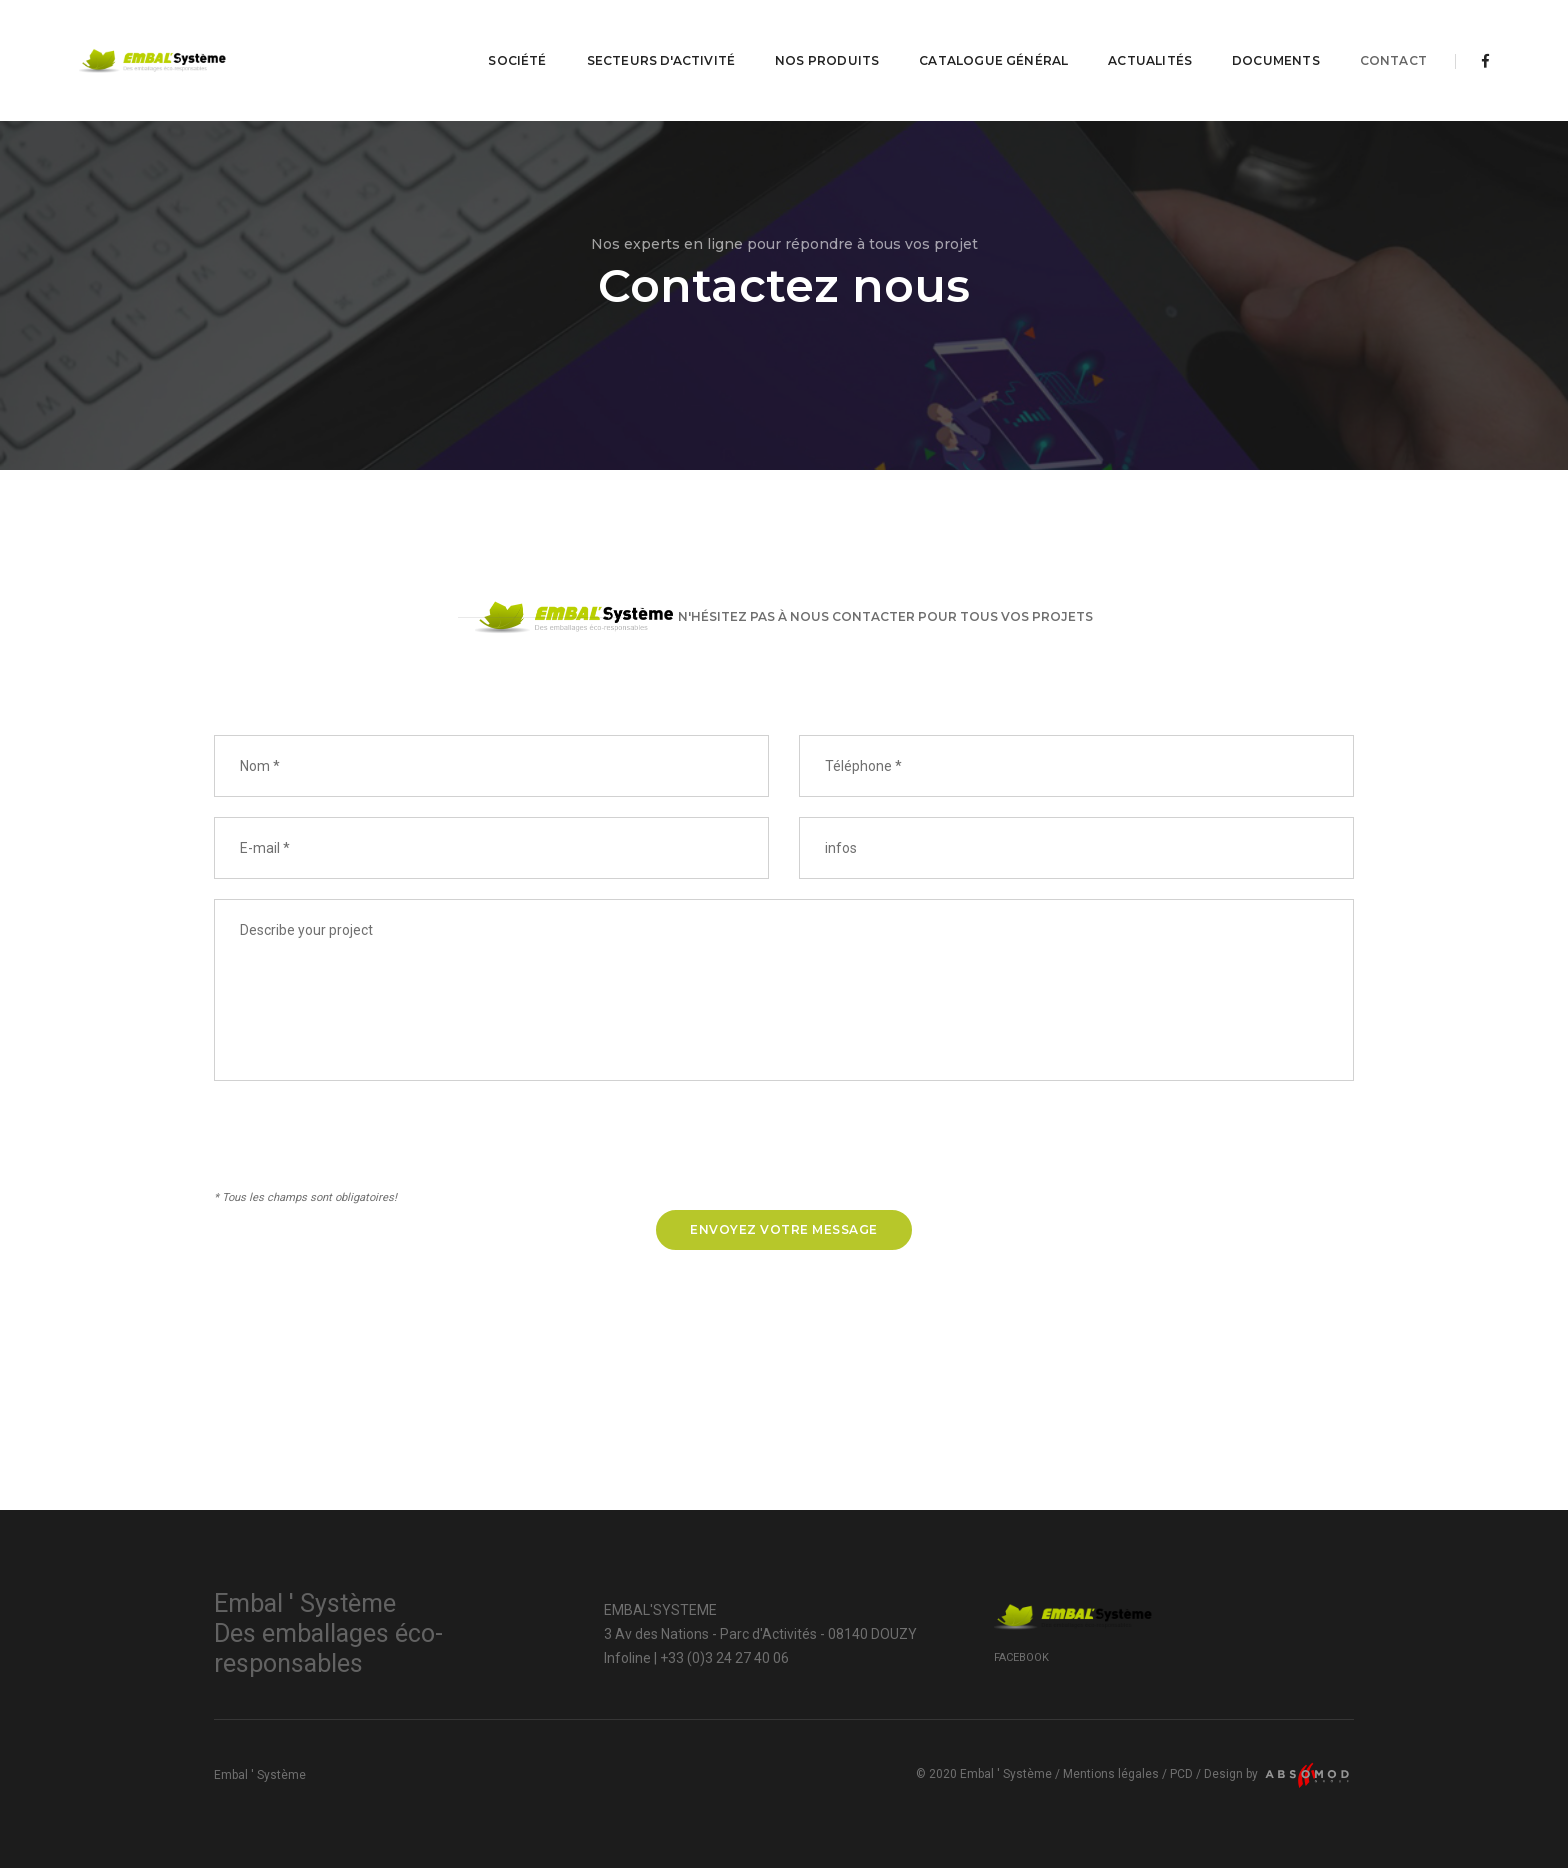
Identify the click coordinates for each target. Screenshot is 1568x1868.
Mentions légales (1111, 1774)
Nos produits (827, 35)
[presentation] (366, 1147)
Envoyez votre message (784, 1229)
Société (517, 35)
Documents (1276, 35)
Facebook (1021, 1657)
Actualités (1150, 35)
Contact (1393, 35)
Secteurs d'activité (661, 35)
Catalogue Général (993, 35)
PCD (1181, 1774)
